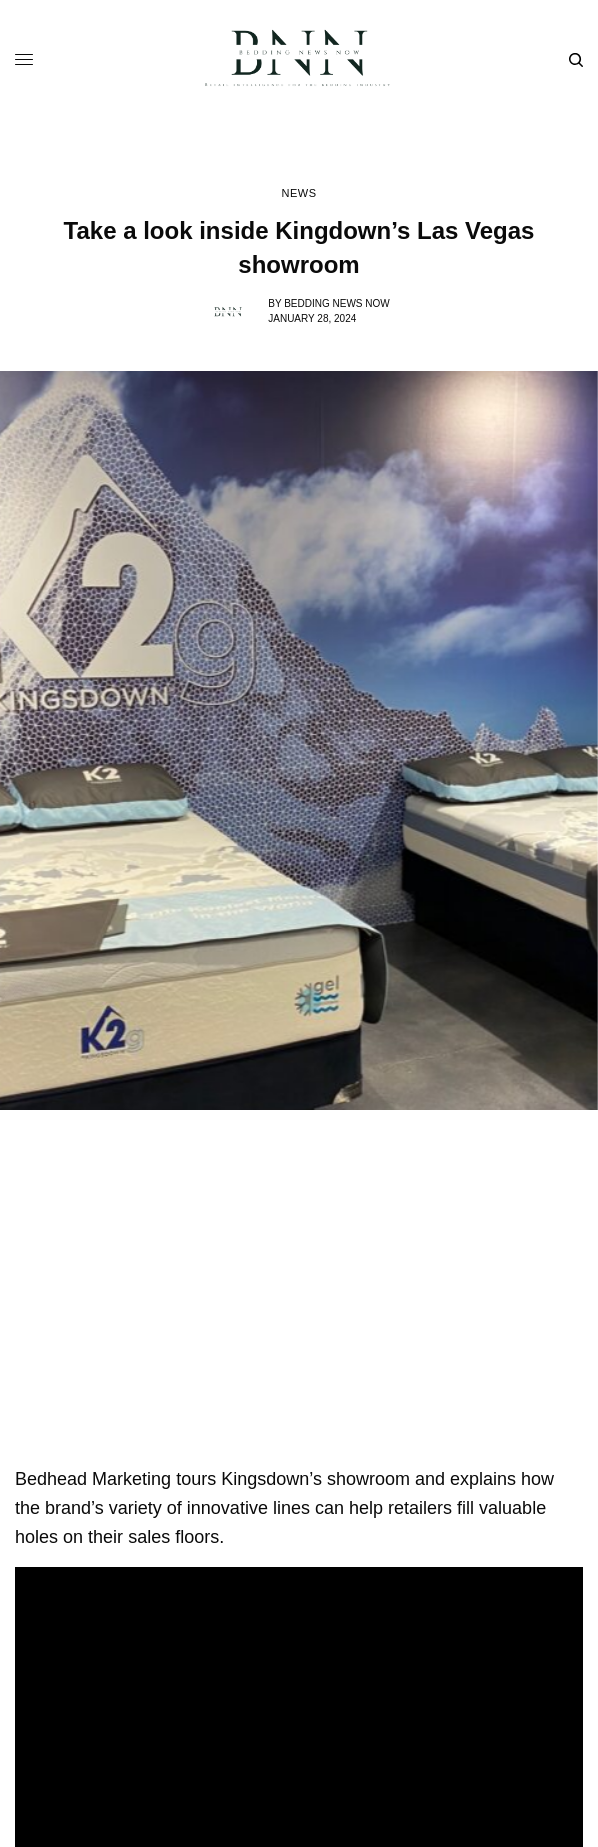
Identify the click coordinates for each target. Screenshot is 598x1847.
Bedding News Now (337, 303)
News (298, 193)
